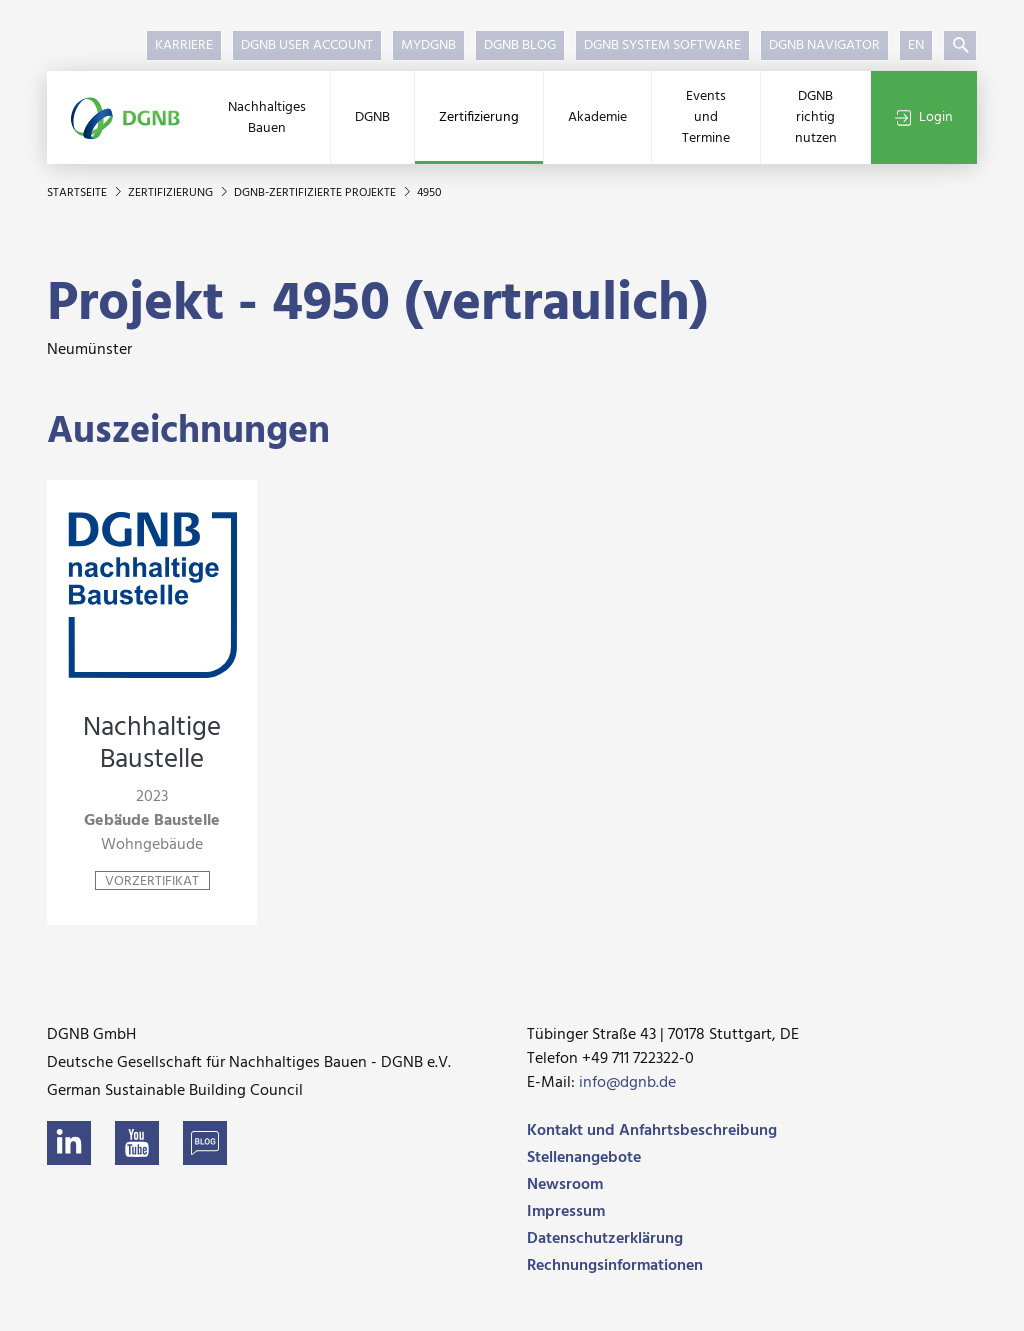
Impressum (566, 1212)
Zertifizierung (479, 117)
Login (924, 117)
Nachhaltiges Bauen (267, 118)
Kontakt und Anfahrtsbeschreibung (652, 1131)
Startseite (78, 193)
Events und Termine (706, 117)
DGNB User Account (307, 45)
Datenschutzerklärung (605, 1239)
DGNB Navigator (824, 45)
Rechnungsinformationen (615, 1266)
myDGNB (428, 45)
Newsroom (565, 1185)
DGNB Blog (520, 45)
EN (916, 45)
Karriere (184, 45)
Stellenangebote (584, 1158)
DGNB (372, 117)
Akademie (597, 117)
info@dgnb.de (627, 1083)
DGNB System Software (662, 45)
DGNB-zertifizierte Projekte (316, 193)
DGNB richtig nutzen (816, 117)
